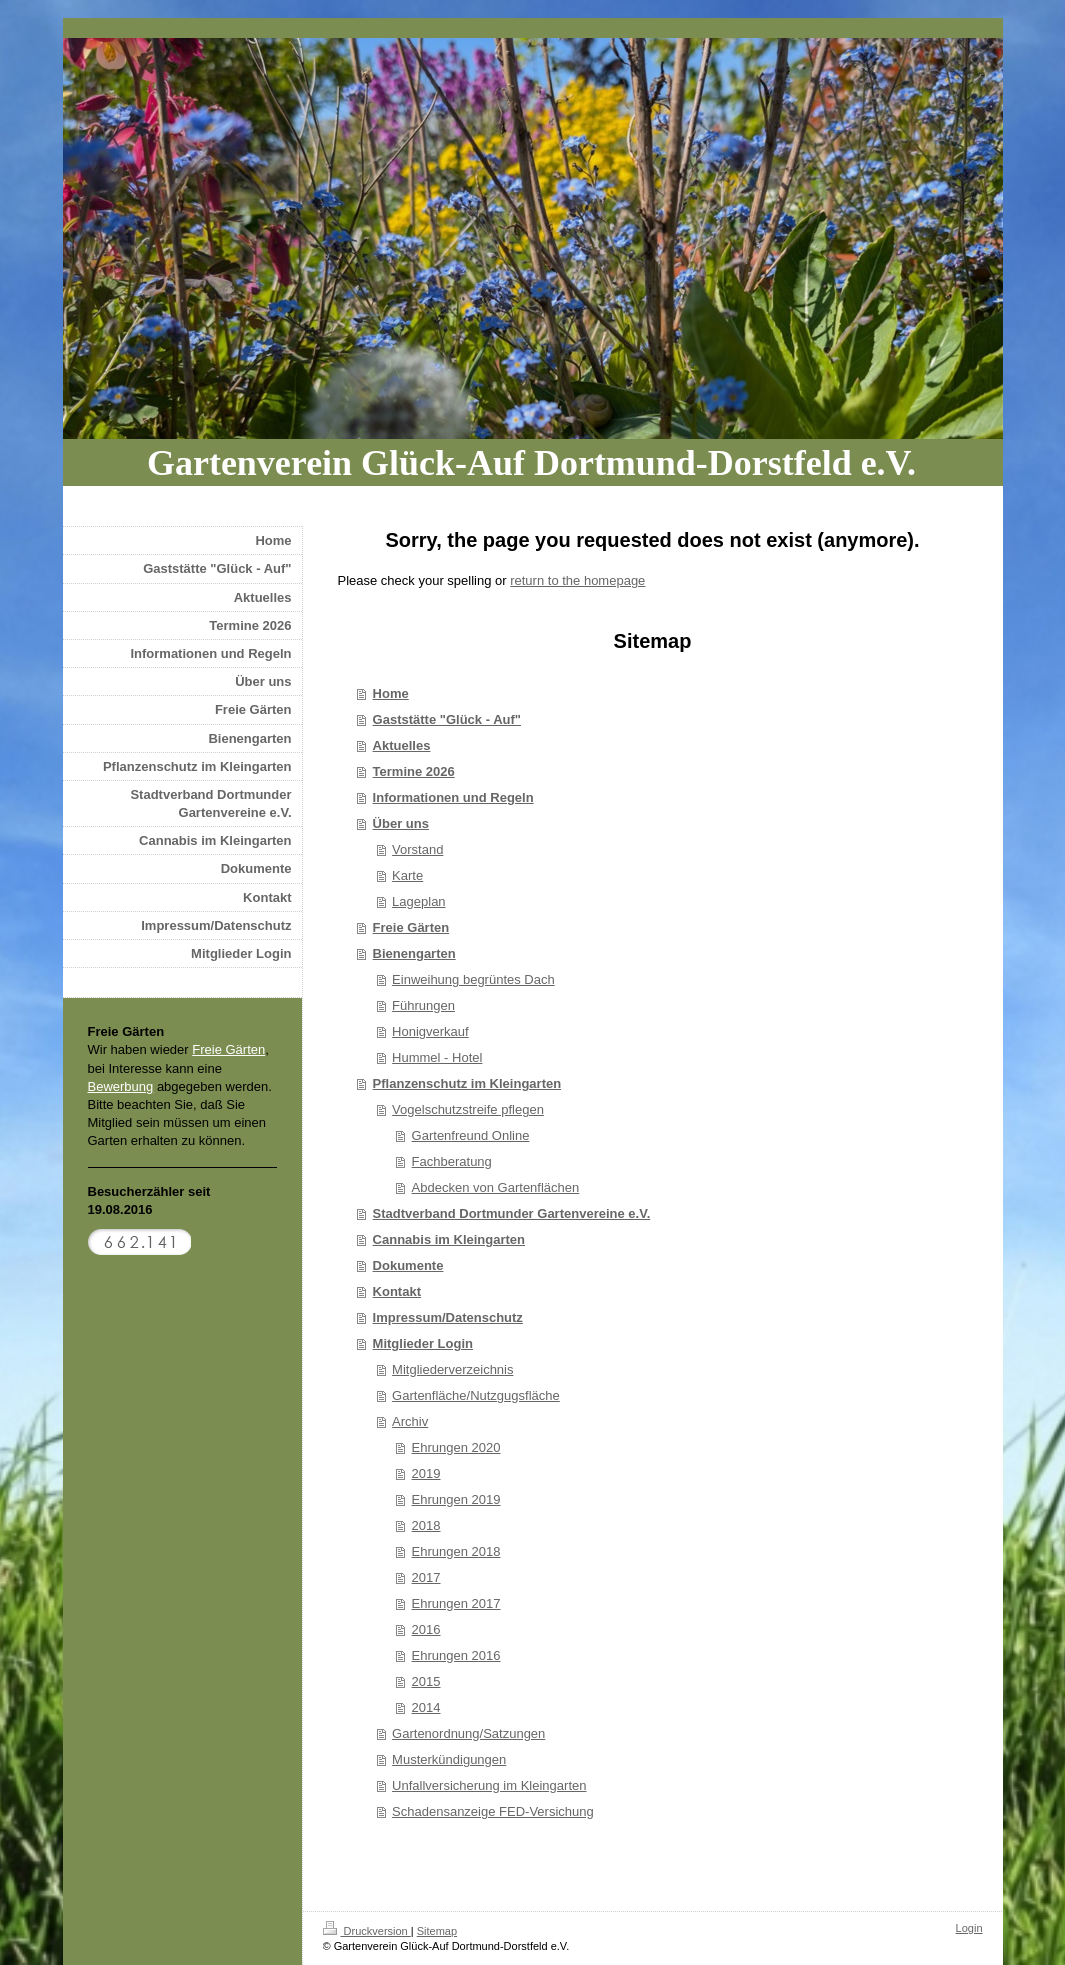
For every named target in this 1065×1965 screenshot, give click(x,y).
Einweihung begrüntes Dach (473, 979)
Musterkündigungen (449, 1759)
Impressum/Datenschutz (448, 1317)
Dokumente (408, 1265)
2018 (426, 1525)
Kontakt (397, 1291)
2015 (426, 1681)
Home (391, 693)
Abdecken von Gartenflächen (496, 1187)
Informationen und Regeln (453, 797)
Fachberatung (452, 1161)
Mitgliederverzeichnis (452, 1369)
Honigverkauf (430, 1031)
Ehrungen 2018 (456, 1551)
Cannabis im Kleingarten (449, 1239)
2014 (426, 1707)
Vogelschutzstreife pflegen (468, 1109)
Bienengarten (414, 953)
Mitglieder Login (423, 1343)
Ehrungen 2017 (456, 1603)
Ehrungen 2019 (456, 1499)
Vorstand (417, 849)
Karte (407, 875)
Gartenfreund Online (471, 1135)
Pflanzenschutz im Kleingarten (467, 1083)
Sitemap (437, 1931)
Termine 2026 (414, 771)
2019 (426, 1473)
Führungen (423, 1005)
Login (969, 1928)
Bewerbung (121, 1086)
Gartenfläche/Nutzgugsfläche (476, 1395)
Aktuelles (402, 745)
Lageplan (419, 901)
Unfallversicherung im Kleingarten (489, 1785)
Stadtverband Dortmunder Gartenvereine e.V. (512, 1213)
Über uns (401, 823)
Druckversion (367, 1931)
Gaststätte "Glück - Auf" (447, 719)
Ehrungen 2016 (456, 1655)
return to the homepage (577, 580)
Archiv (410, 1421)
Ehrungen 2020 (456, 1447)
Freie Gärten (411, 927)
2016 (426, 1629)
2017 (426, 1577)
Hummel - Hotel (437, 1057)
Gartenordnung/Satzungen (468, 1733)
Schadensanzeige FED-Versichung (493, 1811)
